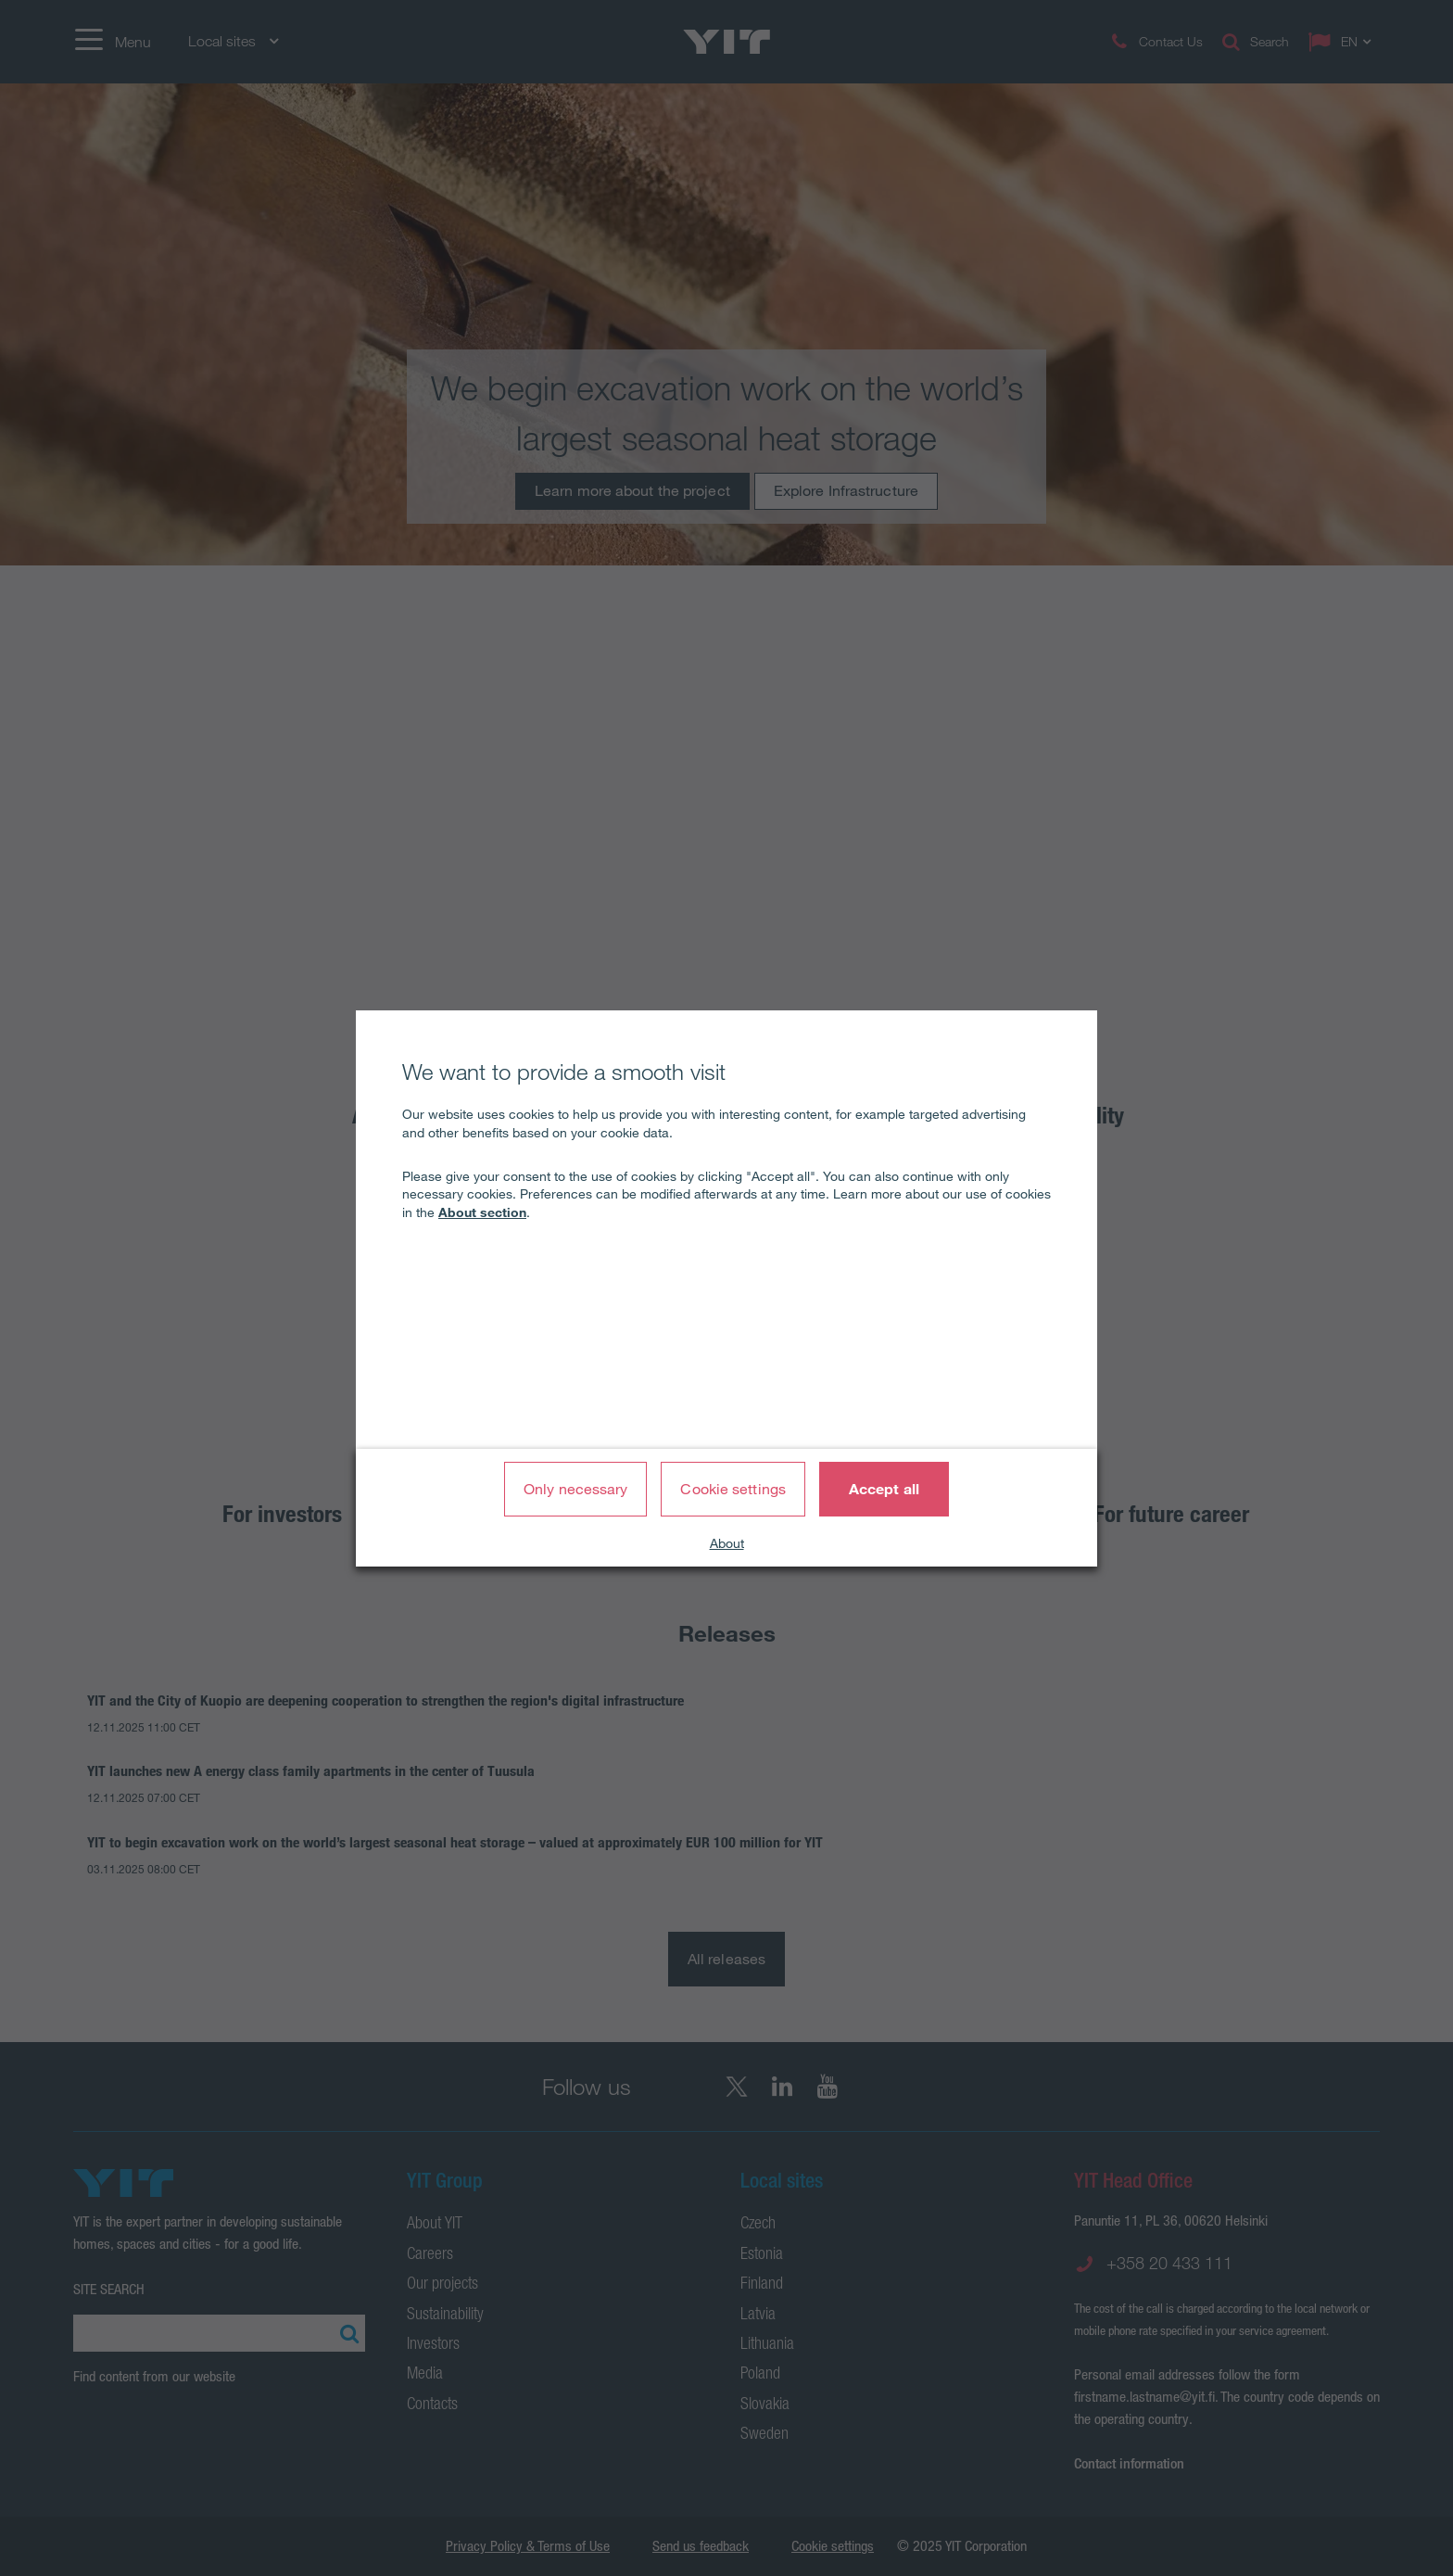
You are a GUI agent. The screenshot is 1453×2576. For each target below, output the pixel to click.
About (727, 1543)
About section (482, 1212)
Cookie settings (733, 1488)
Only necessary (575, 1488)
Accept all (884, 1488)
